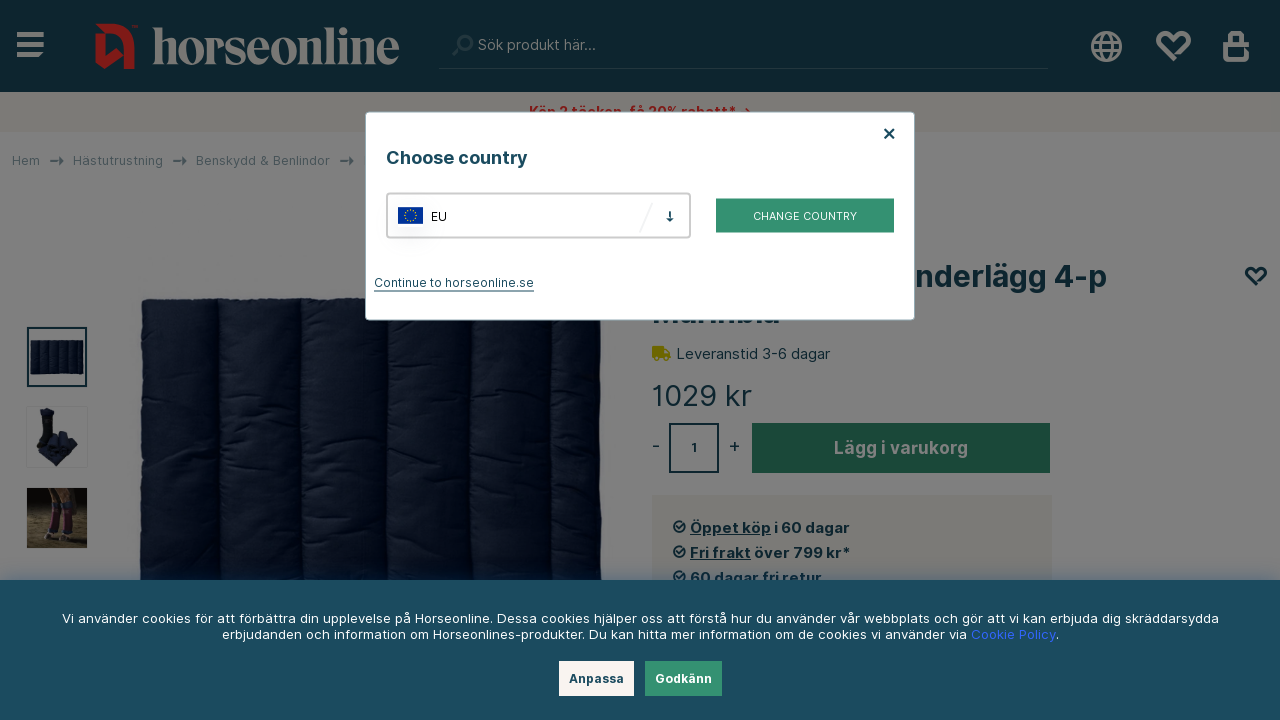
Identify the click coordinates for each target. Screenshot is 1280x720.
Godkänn (683, 678)
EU (439, 215)
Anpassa (596, 678)
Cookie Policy (1013, 634)
